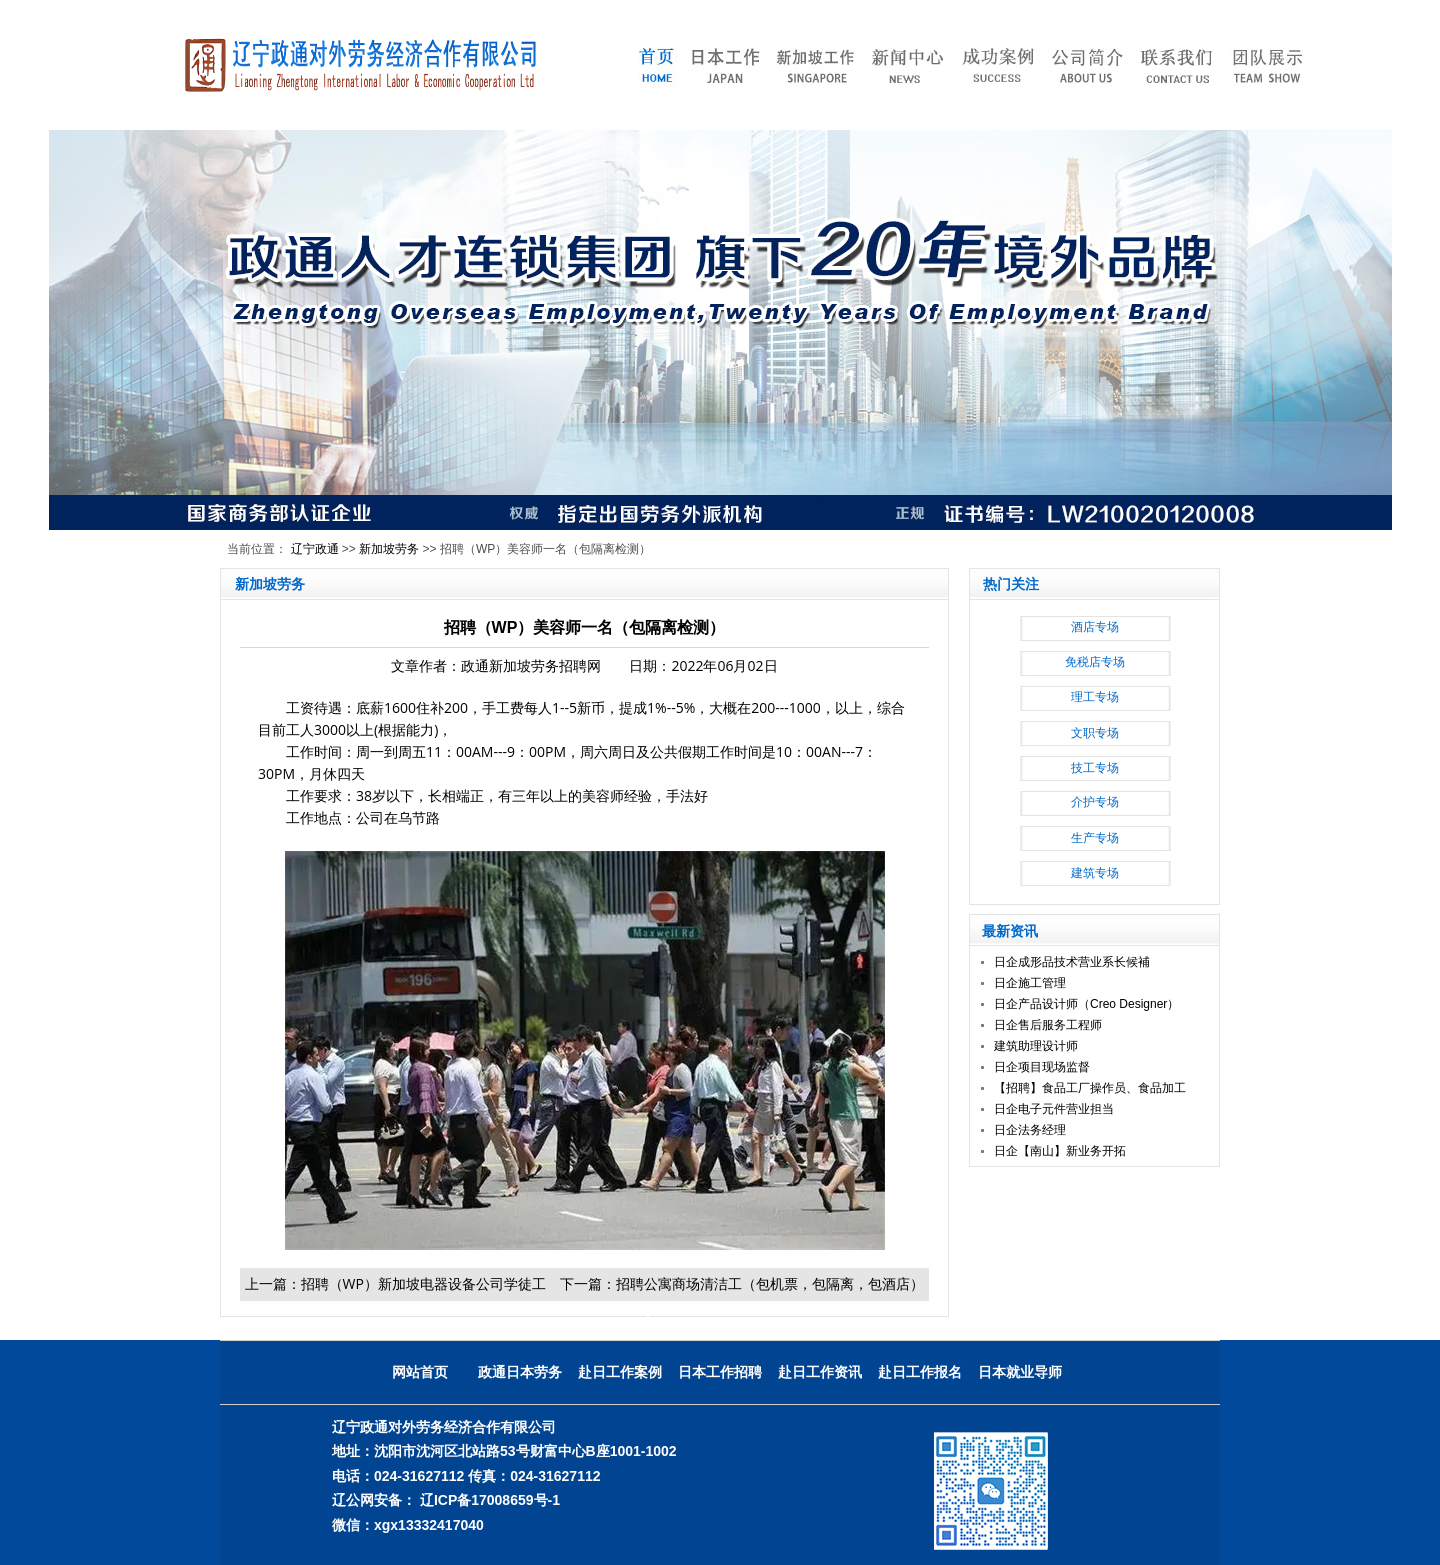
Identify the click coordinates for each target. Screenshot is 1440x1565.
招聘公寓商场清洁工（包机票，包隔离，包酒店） (770, 1283)
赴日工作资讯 (820, 1372)
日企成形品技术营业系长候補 (1072, 962)
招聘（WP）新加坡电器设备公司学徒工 (423, 1283)
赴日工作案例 (620, 1372)
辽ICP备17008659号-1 (490, 1500)
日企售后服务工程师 (1048, 1025)
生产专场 (1095, 838)
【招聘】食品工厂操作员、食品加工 (1090, 1088)
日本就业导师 (1020, 1372)
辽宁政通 (315, 549)
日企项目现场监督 (1042, 1067)
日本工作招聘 (720, 1372)
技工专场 (1095, 768)
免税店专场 (1095, 662)
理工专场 (1095, 697)
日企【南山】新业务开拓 (1060, 1151)
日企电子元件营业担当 (1054, 1109)
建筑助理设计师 (1036, 1046)
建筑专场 (1095, 873)
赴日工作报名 (920, 1372)
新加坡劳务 (389, 549)
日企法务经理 (1030, 1130)
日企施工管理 (1030, 983)
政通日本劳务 (520, 1372)
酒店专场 (1095, 627)
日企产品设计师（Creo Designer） (1086, 1004)
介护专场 (1095, 802)
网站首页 (420, 1372)
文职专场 (1095, 733)
